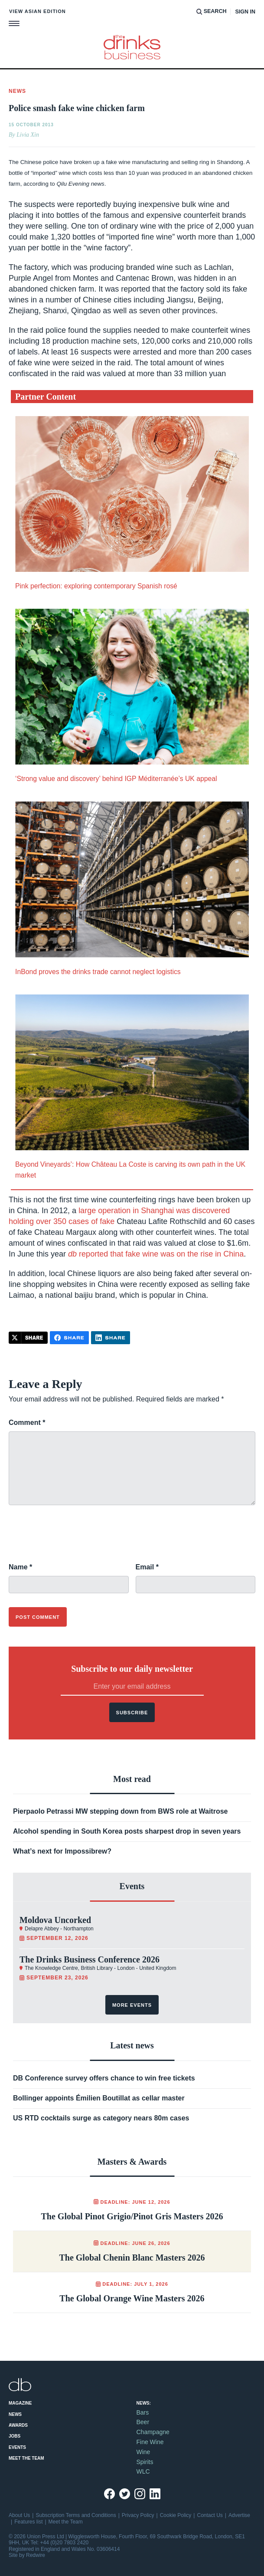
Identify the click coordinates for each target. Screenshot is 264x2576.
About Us (19, 2515)
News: (144, 2403)
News (15, 2414)
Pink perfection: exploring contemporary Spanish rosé (96, 586)
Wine (143, 2451)
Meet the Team (26, 2458)
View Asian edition (37, 11)
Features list (28, 2522)
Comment (27, 1422)
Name (20, 1567)
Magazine (20, 2403)
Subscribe (132, 1712)
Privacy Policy (138, 2515)
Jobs (14, 2436)
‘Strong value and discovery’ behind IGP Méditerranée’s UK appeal (116, 778)
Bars (143, 2412)
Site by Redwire (27, 2555)
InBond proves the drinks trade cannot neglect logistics (98, 971)
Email (147, 1567)
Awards (18, 2425)
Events (17, 2447)
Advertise (239, 2515)
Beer (143, 2421)
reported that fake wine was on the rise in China (156, 1254)
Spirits (145, 2461)
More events (132, 2005)
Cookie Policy (176, 2515)
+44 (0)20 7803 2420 (64, 2543)
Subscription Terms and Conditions (76, 2515)
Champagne (153, 2431)
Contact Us (209, 2515)
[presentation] (74, 1538)
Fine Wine (150, 2441)
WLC (143, 2471)
